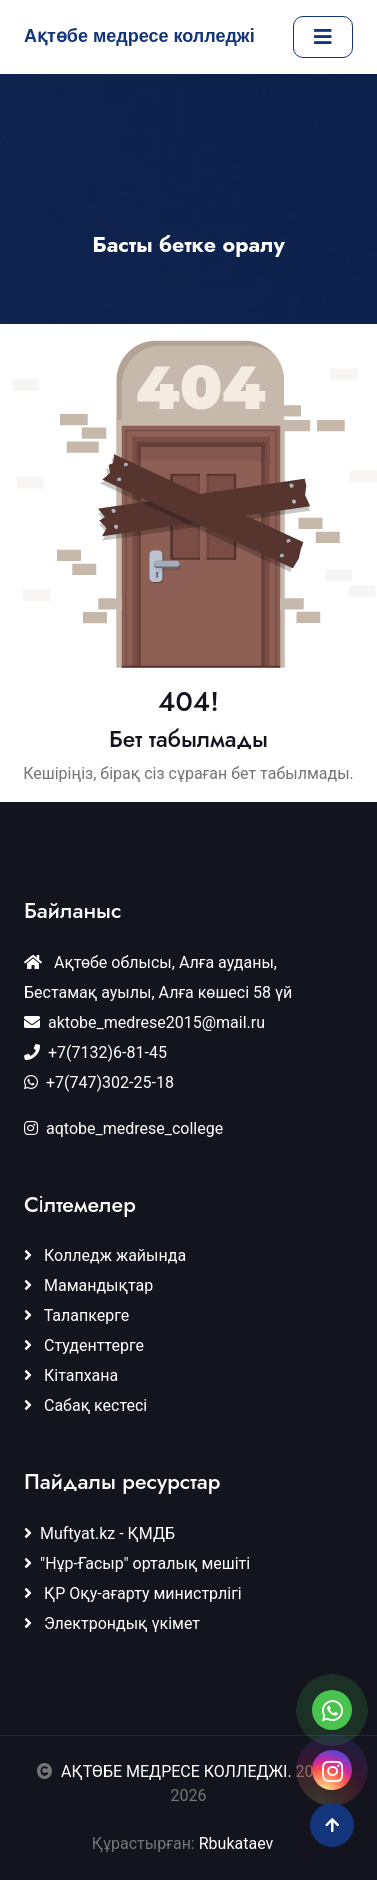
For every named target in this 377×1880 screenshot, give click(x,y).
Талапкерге (76, 1315)
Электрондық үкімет (112, 1623)
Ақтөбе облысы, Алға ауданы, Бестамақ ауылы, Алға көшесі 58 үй (158, 977)
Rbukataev (242, 1843)
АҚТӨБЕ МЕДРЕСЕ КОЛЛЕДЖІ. (176, 1771)
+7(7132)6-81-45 (95, 1052)
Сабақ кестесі (85, 1405)
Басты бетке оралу (188, 244)
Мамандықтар (88, 1285)
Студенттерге (84, 1345)
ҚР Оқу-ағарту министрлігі (133, 1593)
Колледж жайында (105, 1255)
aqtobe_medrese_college (123, 1128)
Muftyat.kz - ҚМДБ (99, 1533)
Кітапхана (71, 1375)
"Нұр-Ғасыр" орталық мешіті (137, 1563)
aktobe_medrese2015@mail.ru (144, 1022)
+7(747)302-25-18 (99, 1082)
